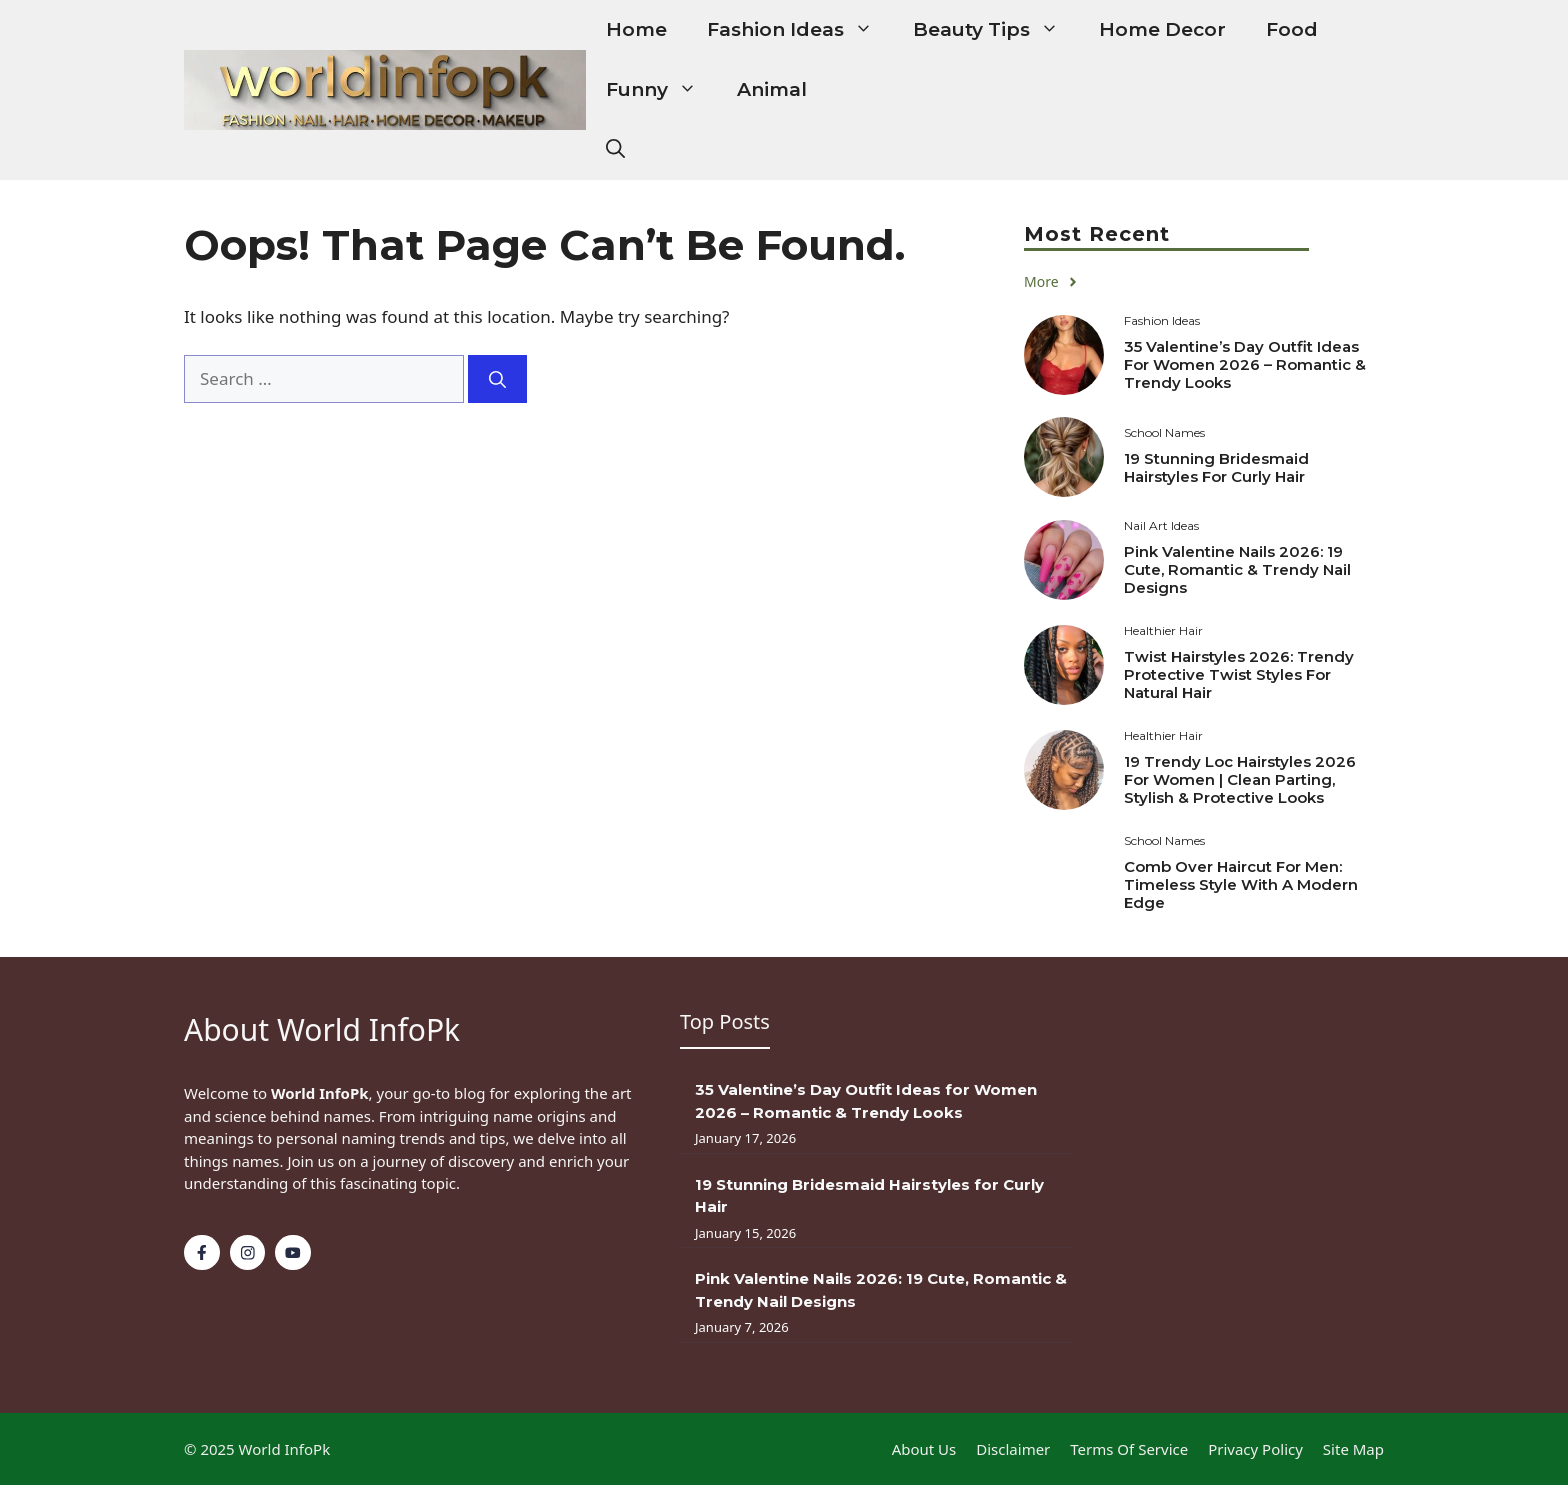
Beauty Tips (996, 30)
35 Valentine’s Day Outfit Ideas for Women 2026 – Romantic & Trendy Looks (1245, 364)
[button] (615, 150)
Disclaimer (1013, 1449)
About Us (924, 1449)
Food (1292, 29)
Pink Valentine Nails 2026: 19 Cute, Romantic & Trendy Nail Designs (1237, 569)
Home (636, 29)
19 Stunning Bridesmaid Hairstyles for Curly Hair (1216, 467)
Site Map (1353, 1449)
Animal (772, 89)
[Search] (497, 379)
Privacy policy (1255, 1449)
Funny (661, 90)
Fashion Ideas (800, 30)
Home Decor (1162, 29)
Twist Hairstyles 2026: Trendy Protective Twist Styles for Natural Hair (1239, 674)
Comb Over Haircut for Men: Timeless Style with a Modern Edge (1241, 884)
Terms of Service (1129, 1449)
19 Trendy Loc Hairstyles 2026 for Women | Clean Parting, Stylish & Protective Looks (1240, 779)
